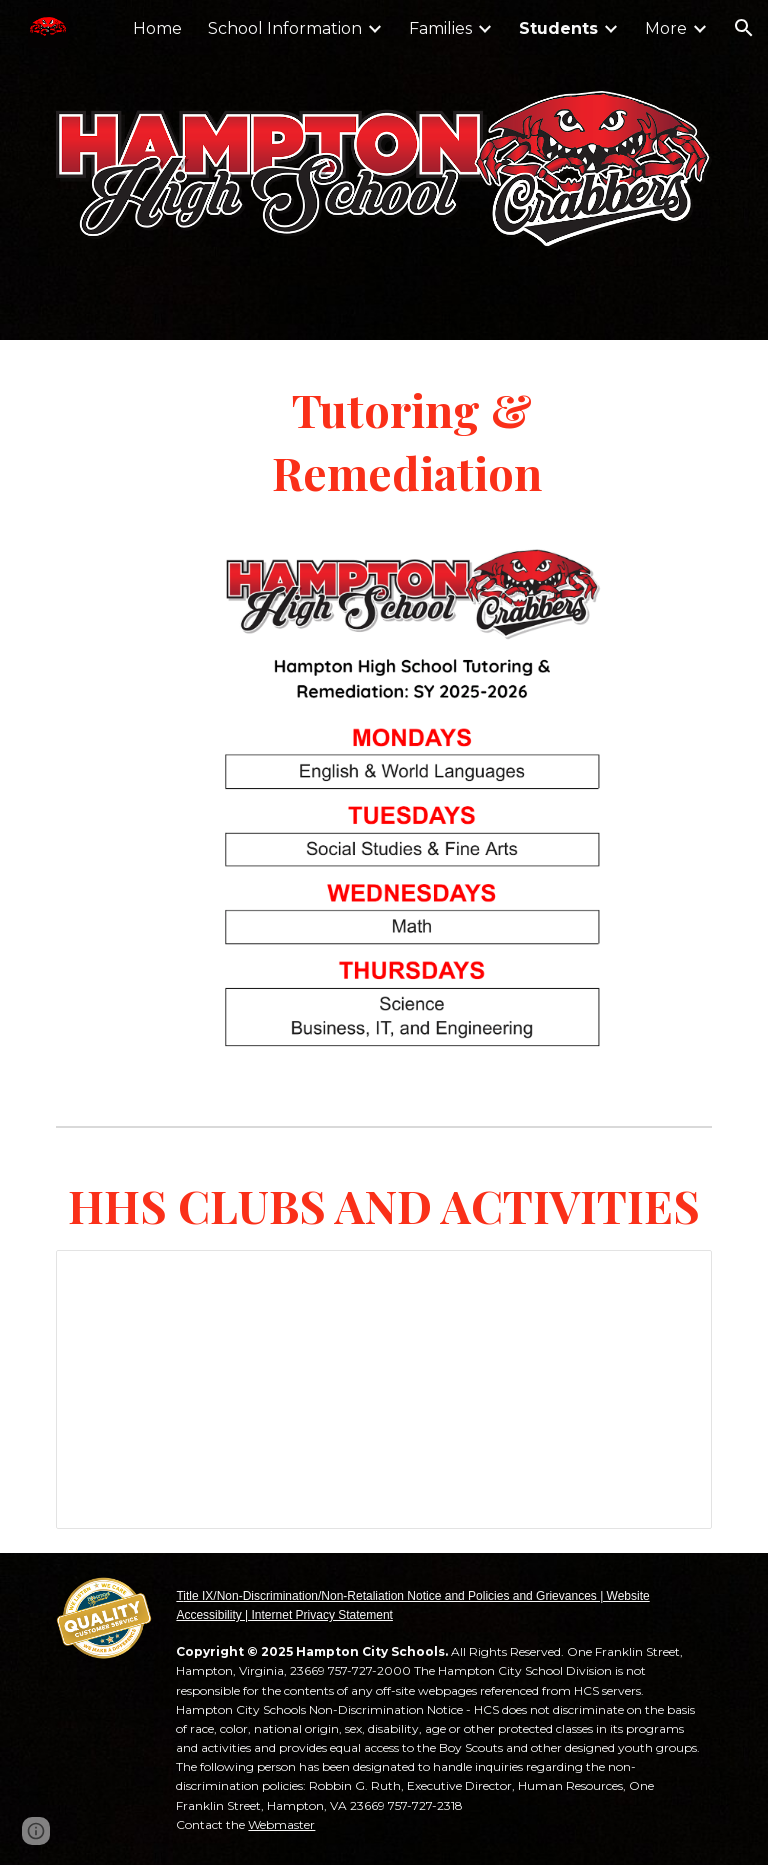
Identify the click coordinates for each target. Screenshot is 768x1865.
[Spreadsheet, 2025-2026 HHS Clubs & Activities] (383, 1389)
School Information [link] (285, 28)
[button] (744, 28)
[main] (411, 440)
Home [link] (157, 28)
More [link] (666, 28)
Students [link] (558, 28)
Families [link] (440, 28)
